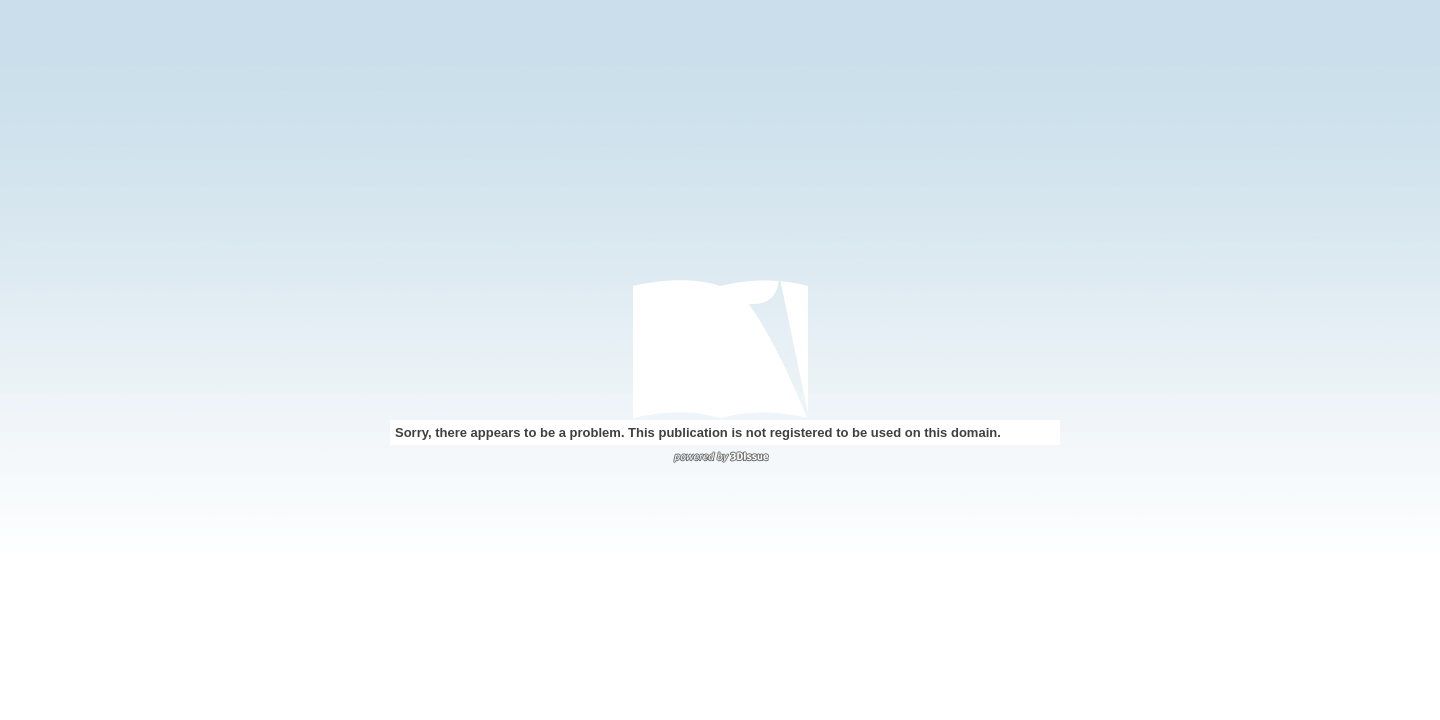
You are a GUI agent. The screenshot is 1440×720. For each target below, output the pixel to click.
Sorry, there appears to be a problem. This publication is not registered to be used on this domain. (698, 432)
